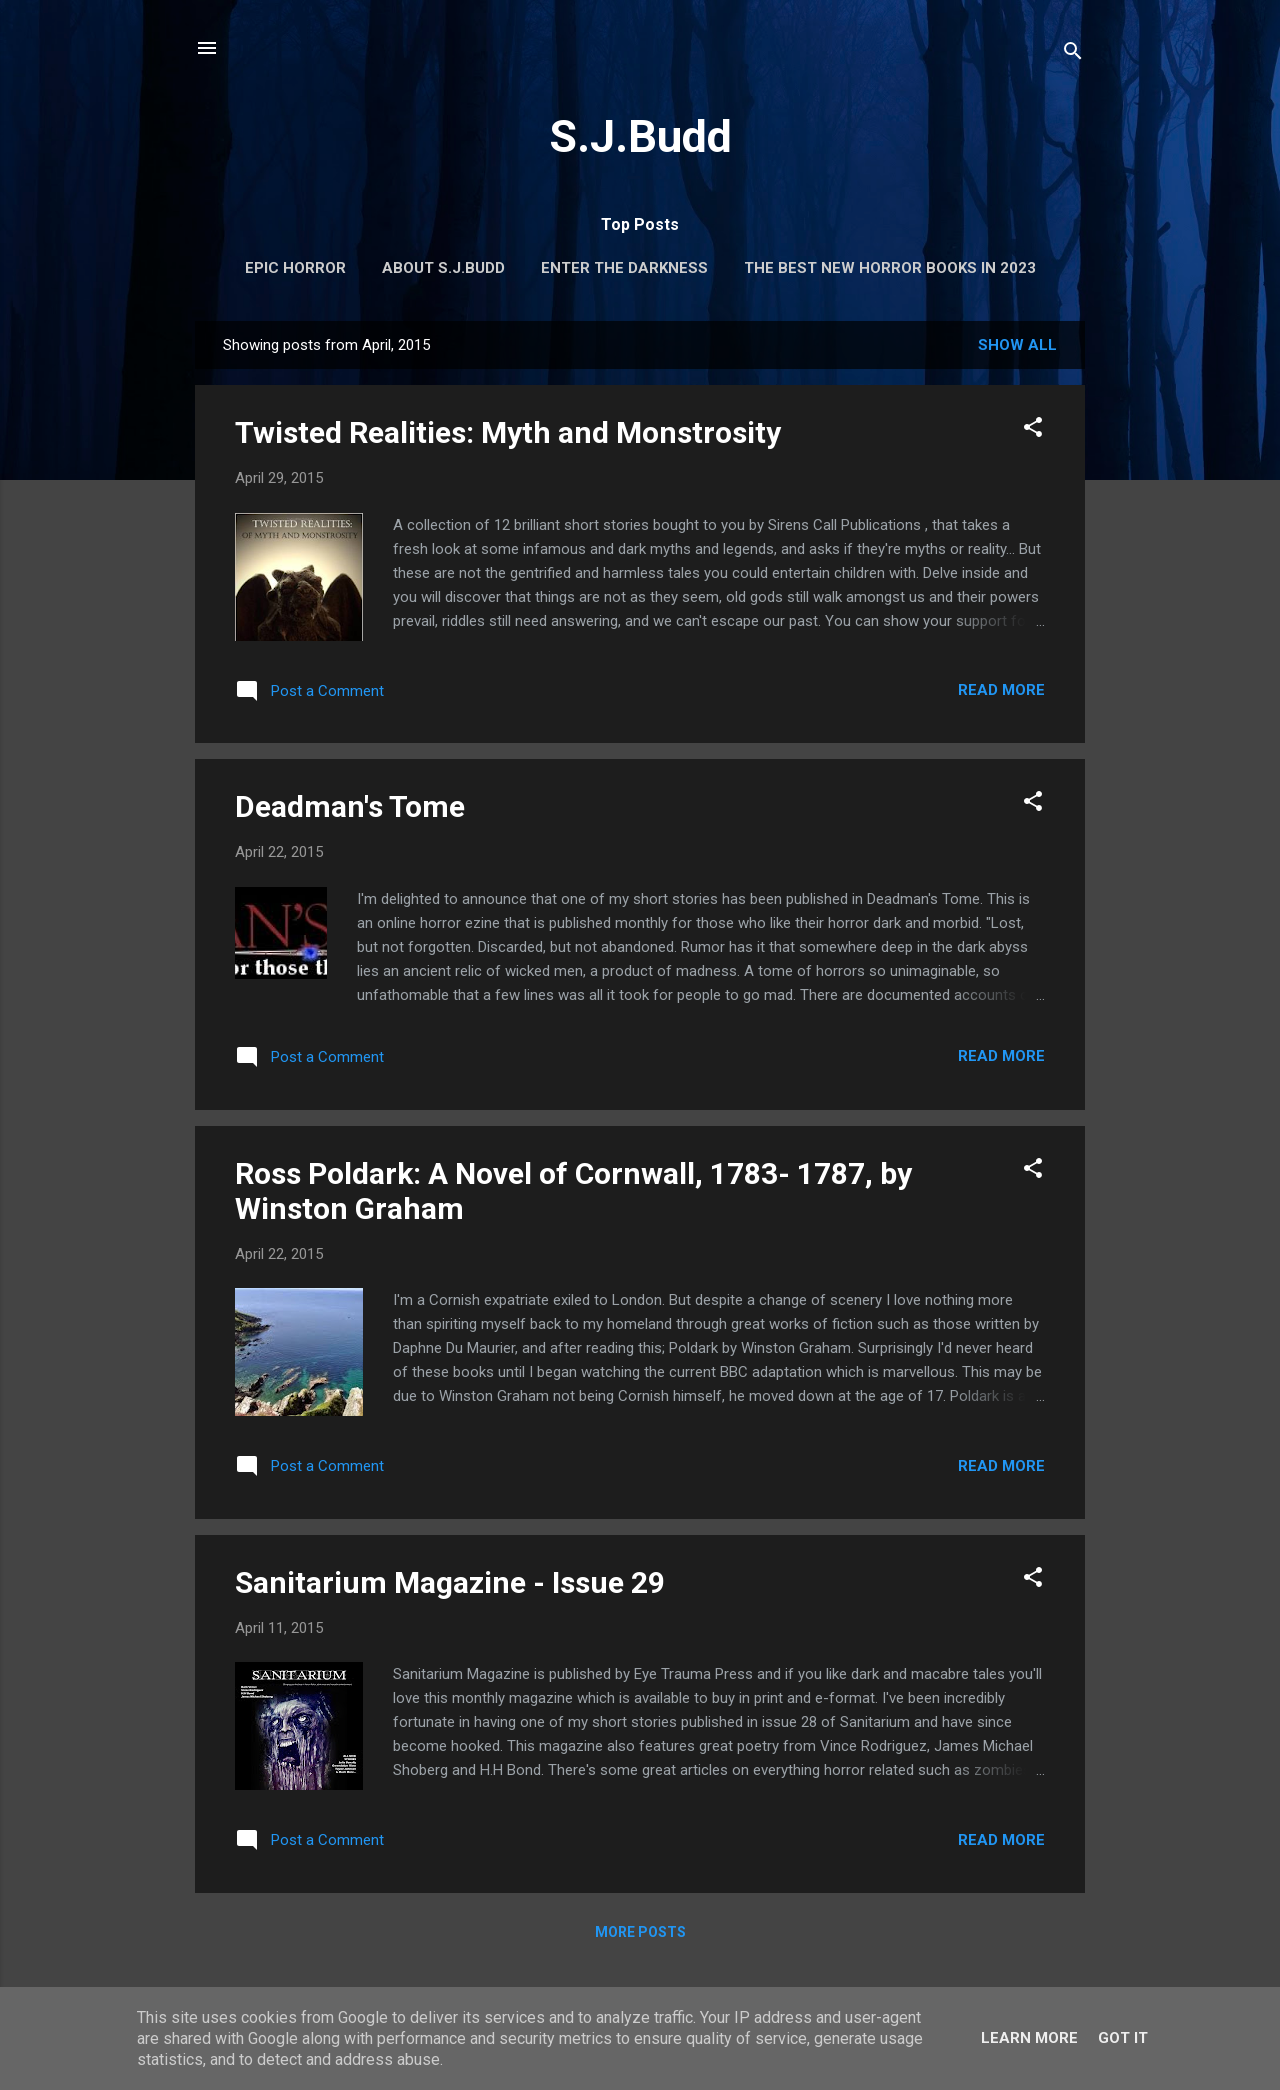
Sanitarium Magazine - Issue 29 (450, 1582)
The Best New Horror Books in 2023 (890, 268)
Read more (1001, 690)
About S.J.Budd (443, 268)
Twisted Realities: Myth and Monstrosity (508, 432)
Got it (1123, 2038)
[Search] (1073, 54)
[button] (1033, 430)
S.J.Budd (640, 136)
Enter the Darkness (624, 268)
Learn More (1029, 2038)
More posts (640, 1932)
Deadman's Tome (350, 806)
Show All (1017, 345)
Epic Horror (295, 268)
